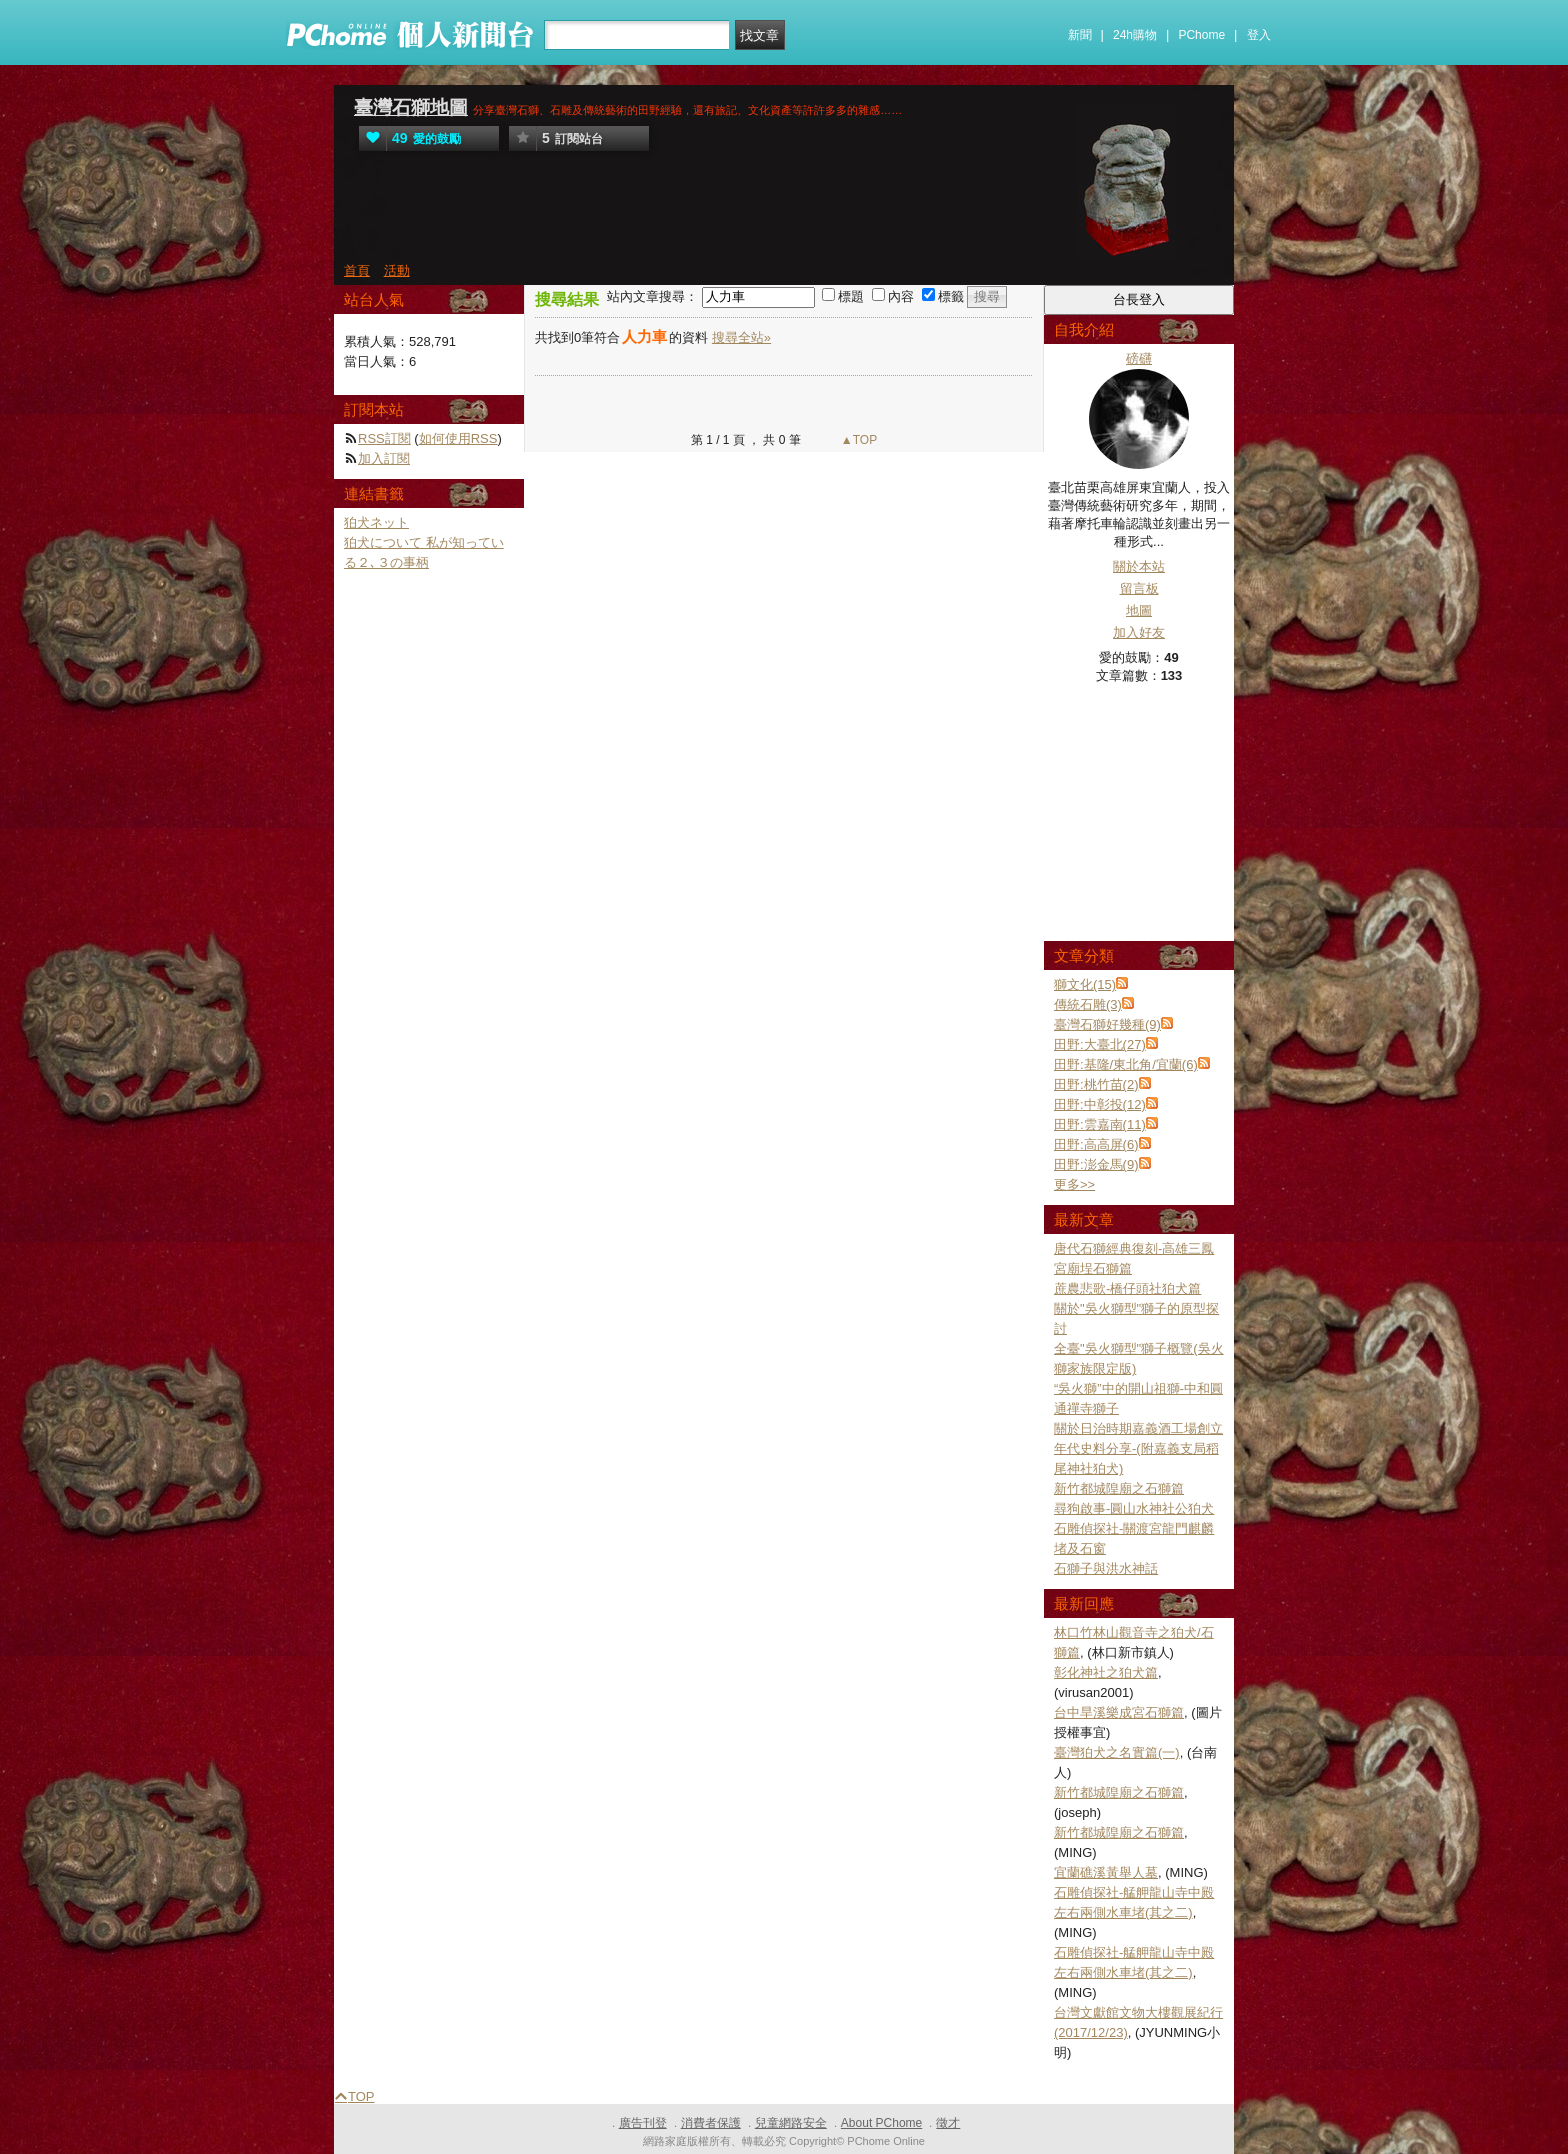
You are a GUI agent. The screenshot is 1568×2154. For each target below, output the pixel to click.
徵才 (948, 2123)
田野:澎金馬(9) (1096, 1164)
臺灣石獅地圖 (411, 107)
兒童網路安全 (791, 2123)
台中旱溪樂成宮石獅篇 (1119, 1712)
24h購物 (1135, 35)
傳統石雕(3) (1088, 1004)
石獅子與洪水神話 (1106, 1568)
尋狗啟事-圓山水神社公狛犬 (1134, 1508)
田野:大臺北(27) (1100, 1044)
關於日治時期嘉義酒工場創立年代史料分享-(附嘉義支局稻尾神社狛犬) (1138, 1448)
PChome (1201, 35)
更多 (1074, 1184)
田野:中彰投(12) (1100, 1104)
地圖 (1139, 610)
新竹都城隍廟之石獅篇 (1119, 1488)
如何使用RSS (458, 438)
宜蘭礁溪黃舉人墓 (1106, 1872)
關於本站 (1139, 566)
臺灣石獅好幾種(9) (1107, 1024)
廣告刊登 (643, 2123)
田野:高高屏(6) (1096, 1144)
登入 (1259, 35)
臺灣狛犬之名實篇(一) (1117, 1752)
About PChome (881, 2123)
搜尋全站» (741, 337)
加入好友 (1139, 632)
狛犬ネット (376, 522)
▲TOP (858, 440)
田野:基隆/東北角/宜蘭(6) (1126, 1064)
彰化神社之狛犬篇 (1106, 1672)
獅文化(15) (1085, 984)
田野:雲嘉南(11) (1100, 1124)
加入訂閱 (384, 458)
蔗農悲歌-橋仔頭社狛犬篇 (1127, 1288)
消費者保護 (711, 2123)
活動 (397, 270)
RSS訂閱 (384, 438)
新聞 (1080, 35)
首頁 (357, 270)
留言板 (1139, 588)
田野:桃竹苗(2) (1096, 1084)
